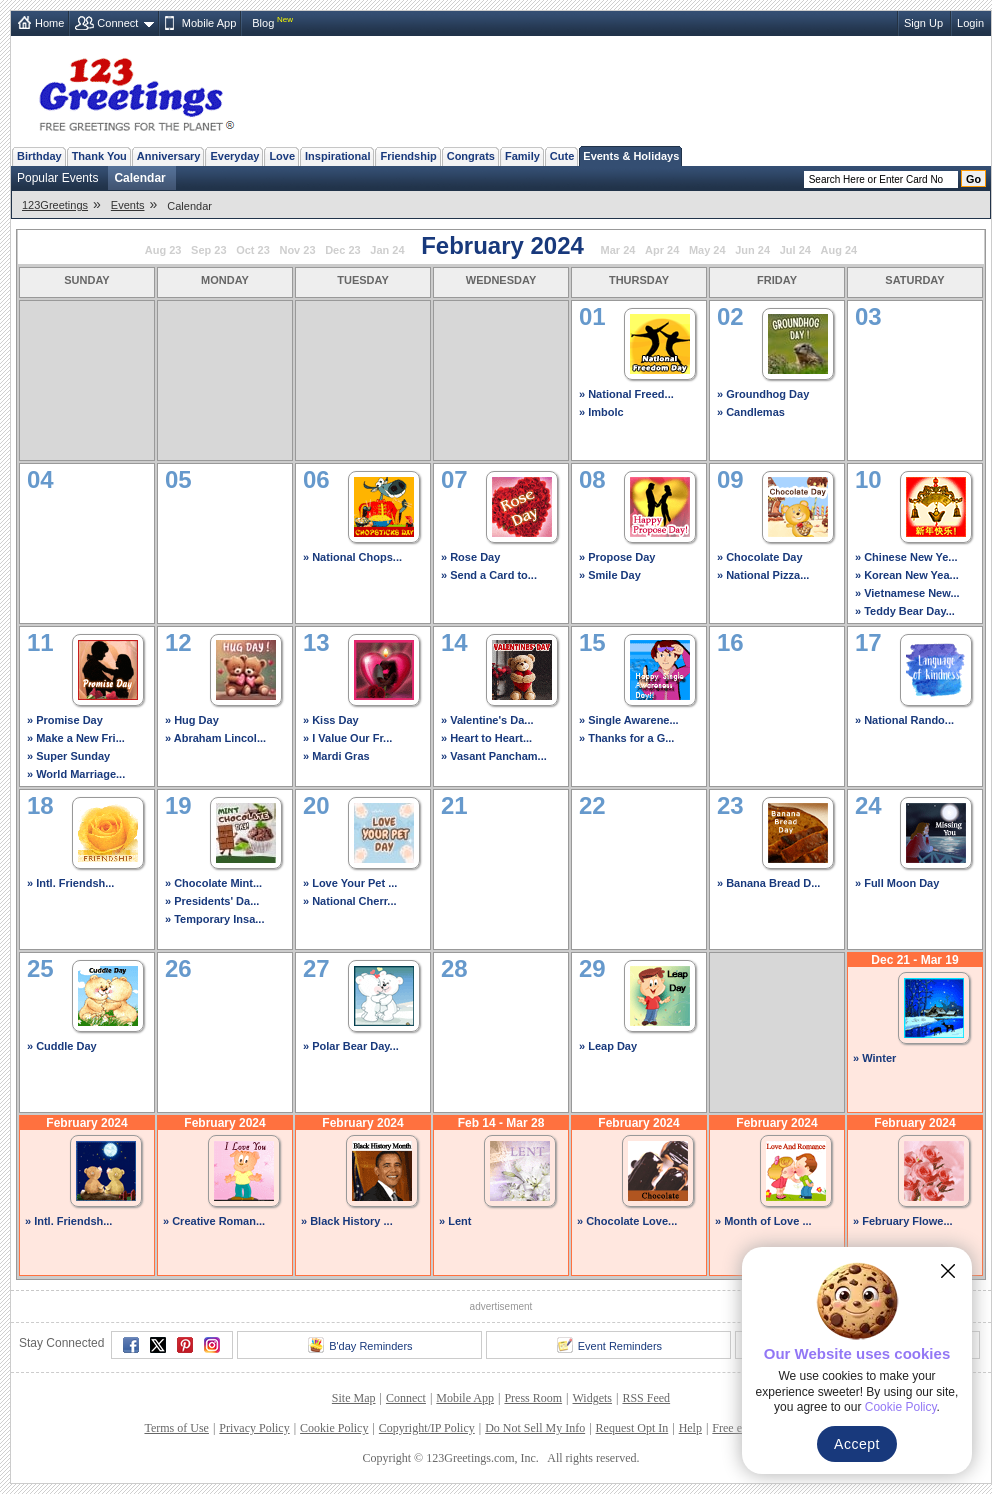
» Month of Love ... (763, 1221)
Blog (263, 23)
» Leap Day (608, 1046)
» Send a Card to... (489, 575)
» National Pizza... (763, 575)
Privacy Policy (254, 1428)
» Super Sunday (68, 756)
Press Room (533, 1398)
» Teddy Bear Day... (905, 611)
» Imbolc (601, 412)
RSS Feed (646, 1398)
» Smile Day (610, 575)
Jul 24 (795, 250)
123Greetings (55, 205)
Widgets (593, 1398)
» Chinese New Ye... (906, 557)
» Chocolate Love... (627, 1221)
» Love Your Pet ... (350, 883)
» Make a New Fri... (76, 738)
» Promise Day (65, 720)
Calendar (139, 178)
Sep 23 (208, 250)
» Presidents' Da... (212, 901)
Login (970, 23)
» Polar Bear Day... (351, 1046)
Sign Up (923, 23)
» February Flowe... (903, 1221)
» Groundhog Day (763, 394)
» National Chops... (352, 557)
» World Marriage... (76, 774)
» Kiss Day (331, 720)
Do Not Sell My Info (535, 1428)
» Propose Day (617, 557)
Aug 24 (839, 250)
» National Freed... (626, 394)
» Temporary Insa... (214, 919)
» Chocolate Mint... (213, 883)
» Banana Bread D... (768, 883)
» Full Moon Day (897, 883)
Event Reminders (609, 1345)
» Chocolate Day (760, 557)
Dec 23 (342, 250)
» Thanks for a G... (626, 738)
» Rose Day (470, 557)
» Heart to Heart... (486, 738)
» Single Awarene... (629, 720)
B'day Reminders (360, 1345)
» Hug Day (192, 720)
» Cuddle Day (62, 1046)
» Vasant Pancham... (494, 756)
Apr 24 (662, 250)
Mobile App (209, 23)
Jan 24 (387, 250)
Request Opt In (632, 1428)
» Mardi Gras (336, 756)
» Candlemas (751, 412)
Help (690, 1428)
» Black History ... (347, 1221)
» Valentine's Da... (487, 720)
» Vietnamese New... (907, 593)
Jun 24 (752, 250)
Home (49, 23)
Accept (857, 1444)
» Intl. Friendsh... (70, 883)
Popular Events (57, 178)
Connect (117, 23)
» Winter (874, 1058)
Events (128, 205)
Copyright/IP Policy (427, 1428)
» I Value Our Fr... (347, 738)
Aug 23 (163, 250)
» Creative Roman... (214, 1221)
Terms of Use (176, 1428)
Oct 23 (253, 250)
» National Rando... (904, 720)
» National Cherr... (350, 901)
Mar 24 (618, 250)
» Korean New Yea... (907, 575)
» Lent (455, 1221)
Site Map (354, 1398)
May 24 (707, 250)
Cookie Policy (334, 1428)
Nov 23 (297, 250)
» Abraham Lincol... (215, 738)
